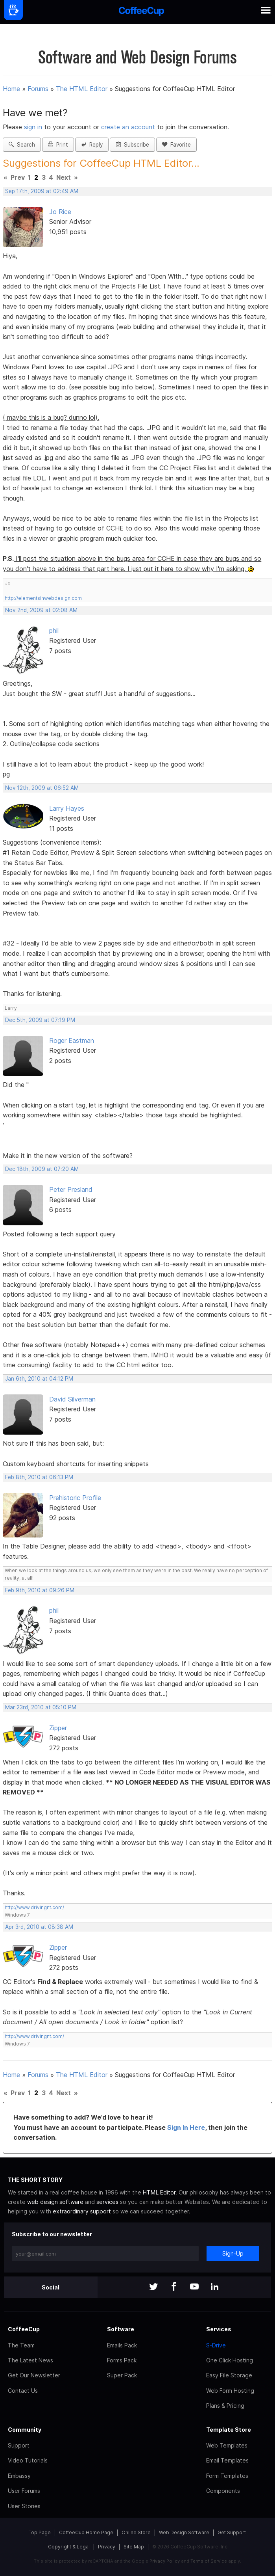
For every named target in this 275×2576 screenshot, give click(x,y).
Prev (18, 177)
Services (218, 2329)
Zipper (58, 1728)
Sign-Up (233, 2253)
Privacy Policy (164, 2561)
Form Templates (227, 2475)
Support (19, 2445)
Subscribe (132, 144)
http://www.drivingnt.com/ (34, 1907)
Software (120, 2329)
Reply (92, 144)
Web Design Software (184, 2532)
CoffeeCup (24, 2329)
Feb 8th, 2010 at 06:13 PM (39, 1477)
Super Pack (122, 2375)
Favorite (176, 144)
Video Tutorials (28, 2460)
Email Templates (227, 2460)
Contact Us (23, 2390)
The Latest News (30, 2360)
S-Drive (216, 2345)
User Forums (24, 2490)
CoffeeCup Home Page (86, 2532)
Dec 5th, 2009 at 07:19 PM (40, 1020)
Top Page (40, 2532)
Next (63, 177)
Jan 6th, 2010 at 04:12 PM (39, 1378)
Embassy (19, 2475)
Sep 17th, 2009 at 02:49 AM (41, 191)
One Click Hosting (229, 2360)
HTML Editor (159, 2192)
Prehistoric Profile (75, 1498)
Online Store (136, 2532)
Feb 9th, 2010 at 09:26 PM (39, 1590)
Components (223, 2490)
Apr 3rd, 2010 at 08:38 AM (39, 1927)
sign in (34, 127)
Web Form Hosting (230, 2390)
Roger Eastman (71, 1040)
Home (11, 89)
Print (58, 144)
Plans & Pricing (225, 2405)
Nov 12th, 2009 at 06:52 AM (42, 788)
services (107, 2201)
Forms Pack (122, 2360)
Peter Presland (70, 1189)
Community (24, 2429)
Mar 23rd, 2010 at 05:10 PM (40, 1707)
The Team (21, 2345)
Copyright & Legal (69, 2547)
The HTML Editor (81, 89)
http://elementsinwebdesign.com (43, 598)
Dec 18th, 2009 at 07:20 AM (42, 1169)
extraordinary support (82, 2211)
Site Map (134, 2547)
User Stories (24, 2506)
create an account (128, 127)
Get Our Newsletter (34, 2375)
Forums (38, 89)
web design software (55, 2201)
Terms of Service (208, 2561)
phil (54, 631)
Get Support (232, 2532)
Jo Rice (60, 212)
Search (22, 144)
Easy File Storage (229, 2375)
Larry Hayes (66, 808)
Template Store (228, 2429)
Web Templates (226, 2445)
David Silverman (72, 1399)
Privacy (106, 2547)
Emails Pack (122, 2345)
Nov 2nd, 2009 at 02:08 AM (41, 610)
